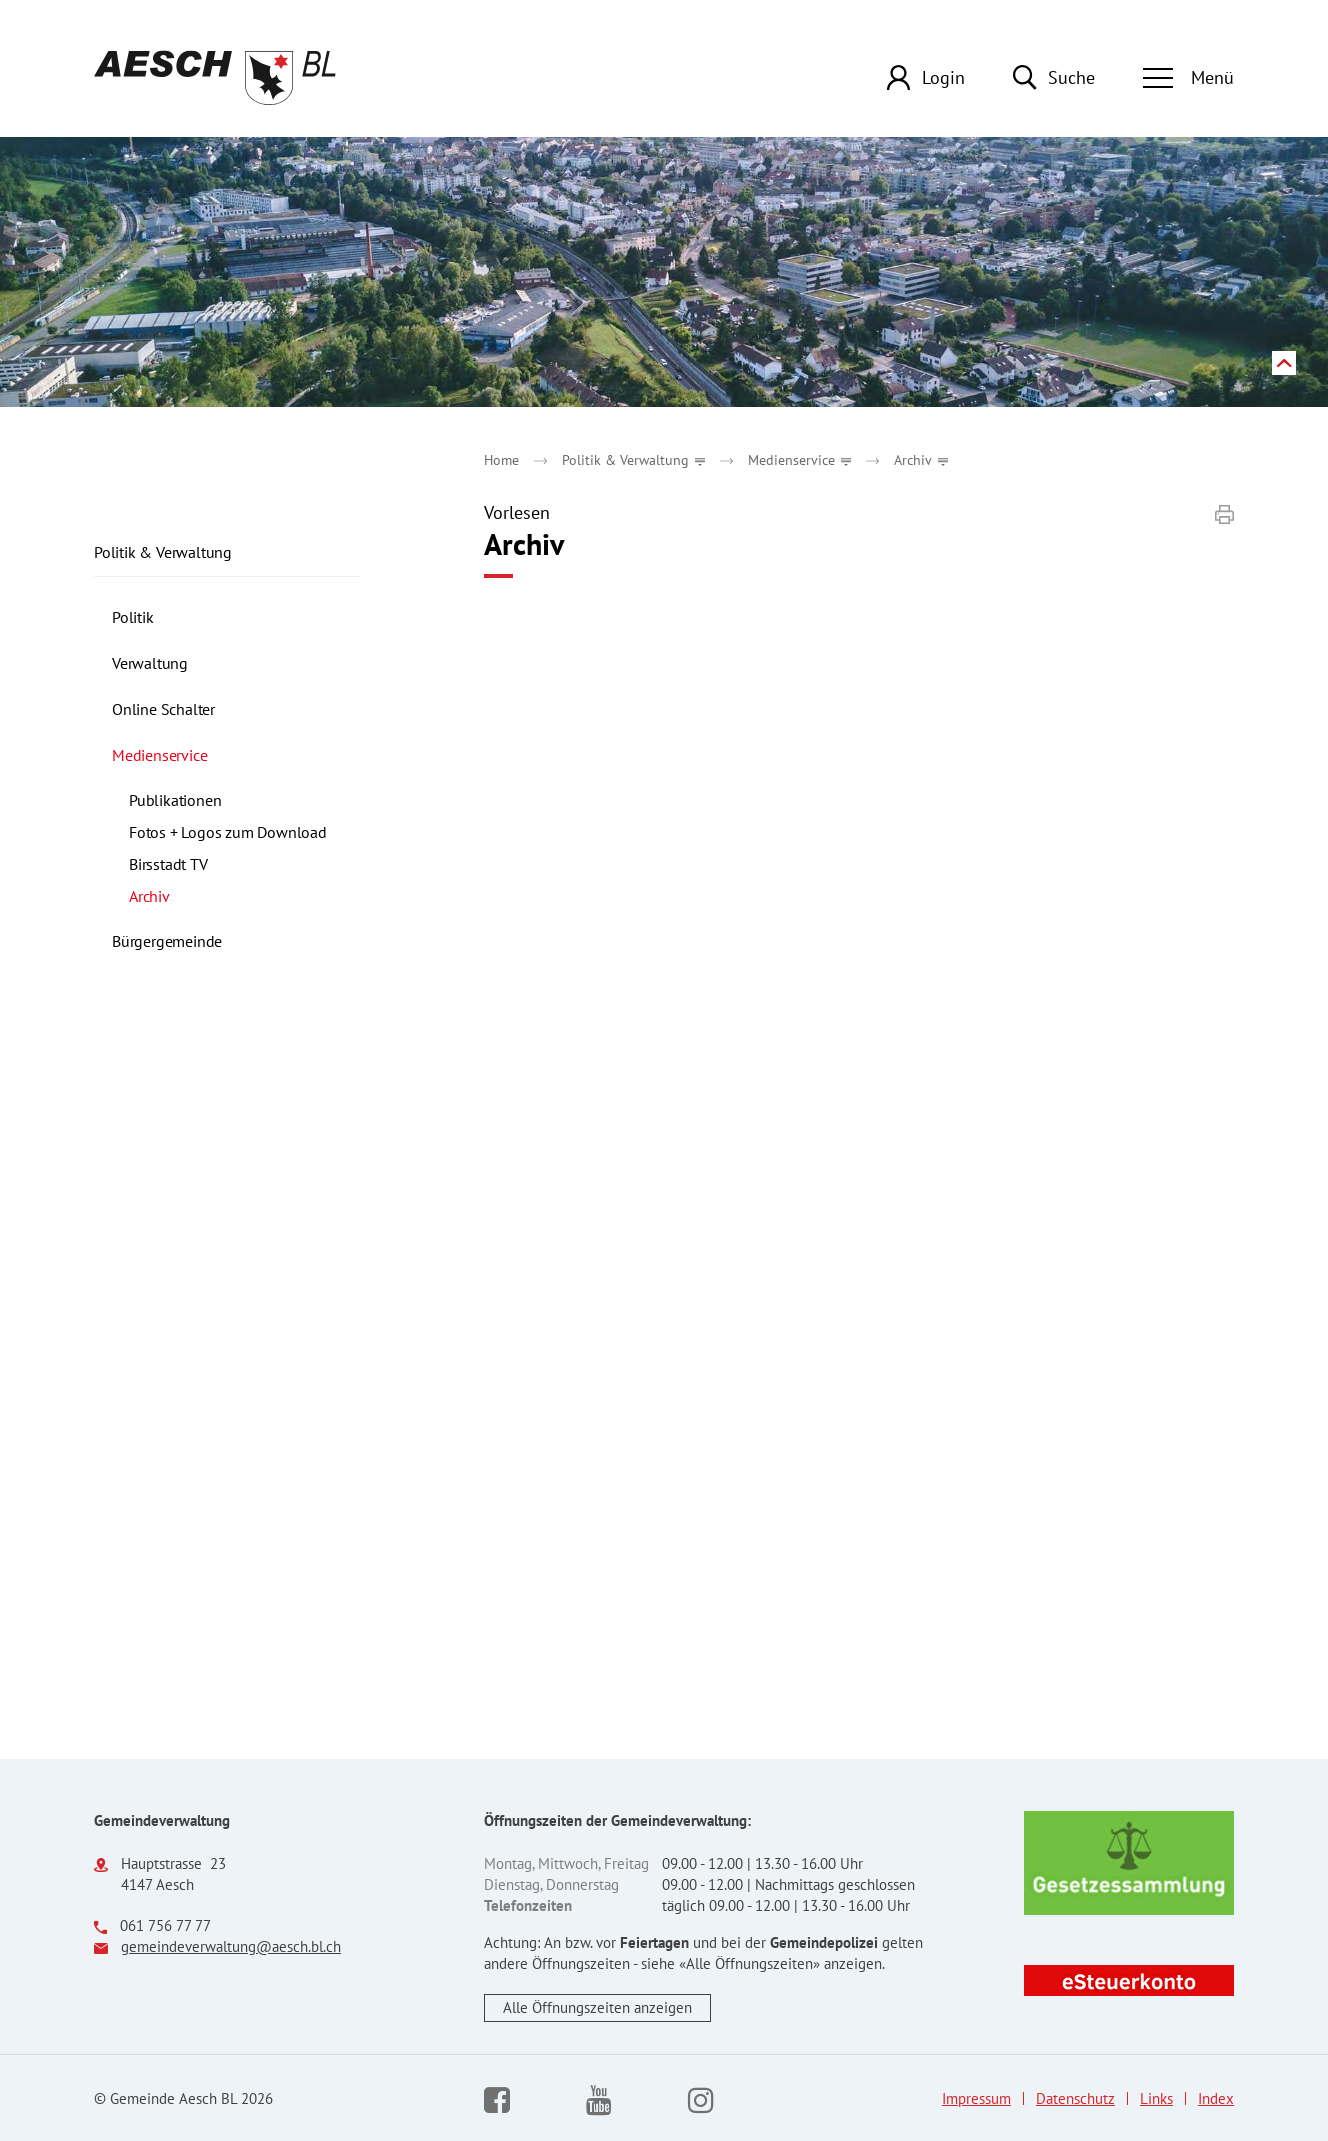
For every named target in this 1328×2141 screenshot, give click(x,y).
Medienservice (159, 755)
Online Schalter (163, 709)
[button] (633, 460)
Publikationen (175, 800)
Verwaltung (150, 663)
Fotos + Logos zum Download (228, 832)
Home (501, 460)
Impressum (976, 2098)
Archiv (191, 896)
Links (1156, 2098)
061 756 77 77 (165, 1925)
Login (943, 77)
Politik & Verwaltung (163, 552)
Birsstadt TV (168, 864)
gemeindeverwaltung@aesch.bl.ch (231, 1946)
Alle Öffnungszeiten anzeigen (597, 2007)
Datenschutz (1075, 2098)
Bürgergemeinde (167, 941)
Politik (133, 617)
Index (1216, 2098)
